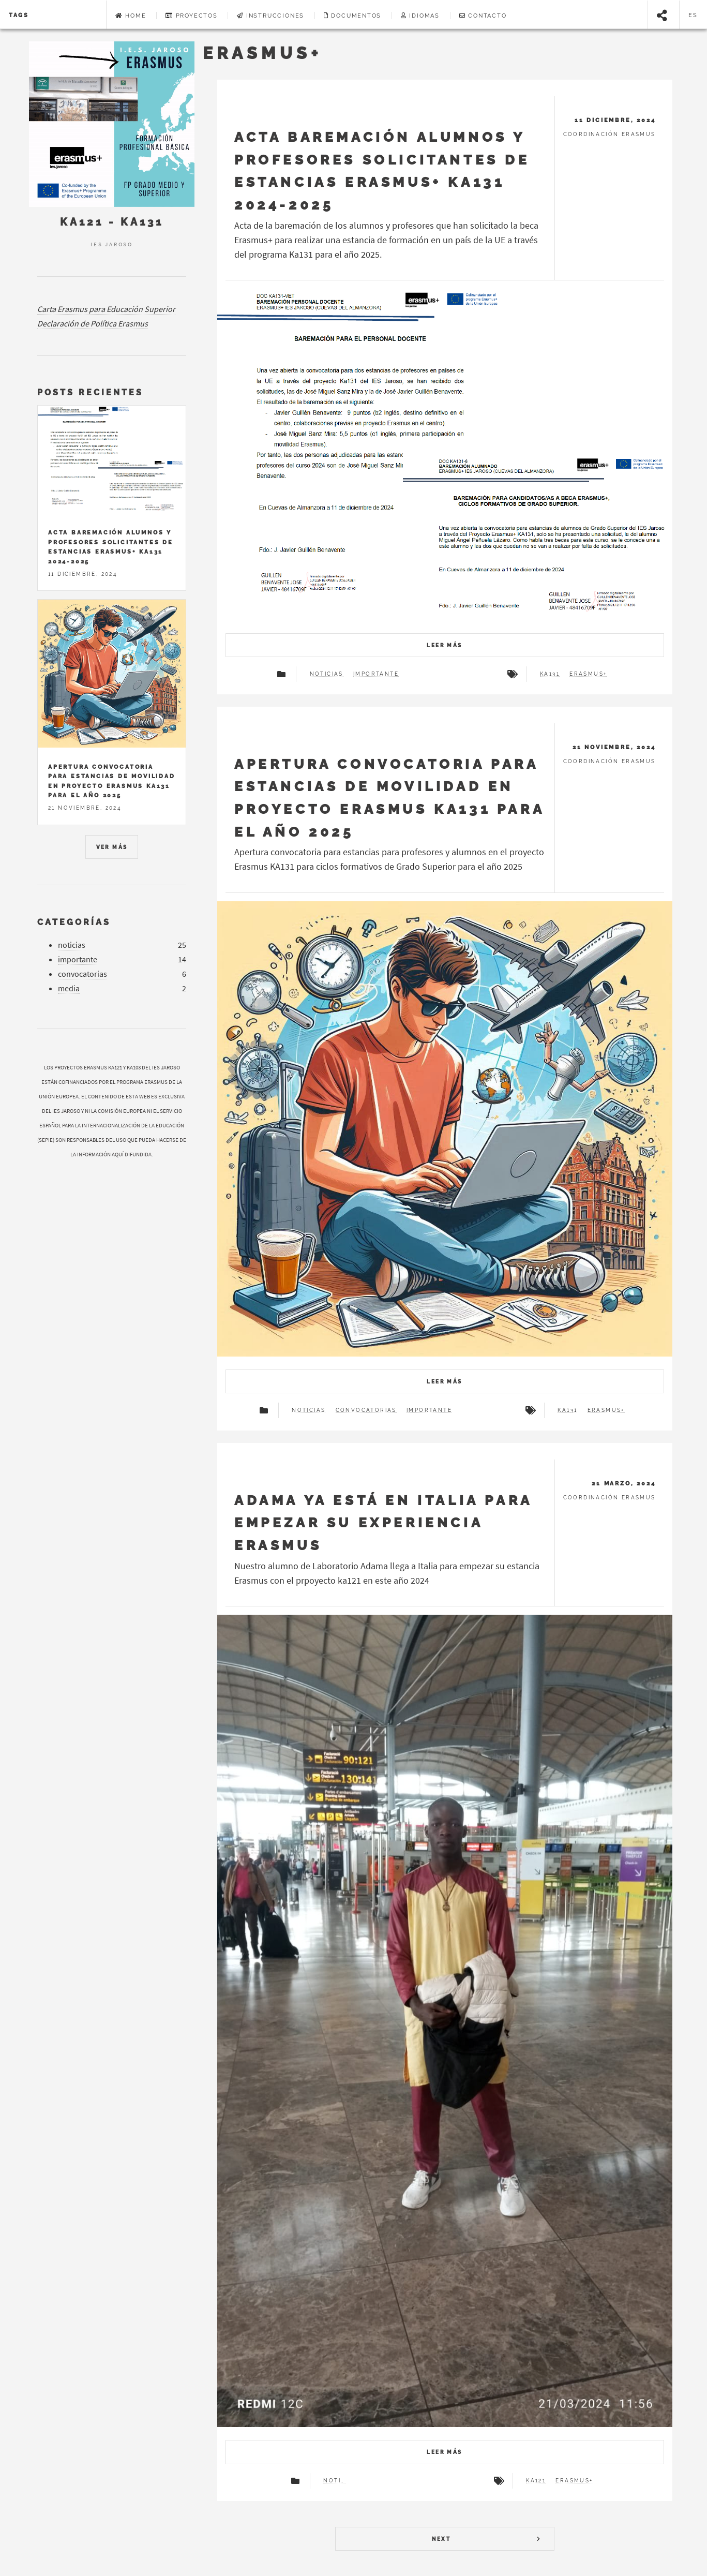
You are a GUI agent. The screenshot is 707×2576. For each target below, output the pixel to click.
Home (130, 15)
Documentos (353, 15)
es (693, 15)
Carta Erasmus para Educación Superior (106, 309)
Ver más (112, 847)
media (69, 988)
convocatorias (366, 1410)
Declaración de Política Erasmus (92, 323)
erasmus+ (588, 674)
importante (376, 674)
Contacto (483, 15)
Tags (19, 15)
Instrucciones (270, 15)
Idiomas (420, 15)
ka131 (550, 674)
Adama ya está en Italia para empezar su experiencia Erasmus (383, 1522)
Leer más (444, 645)
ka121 (536, 2480)
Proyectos (192, 15)
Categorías (74, 922)
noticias (326, 674)
